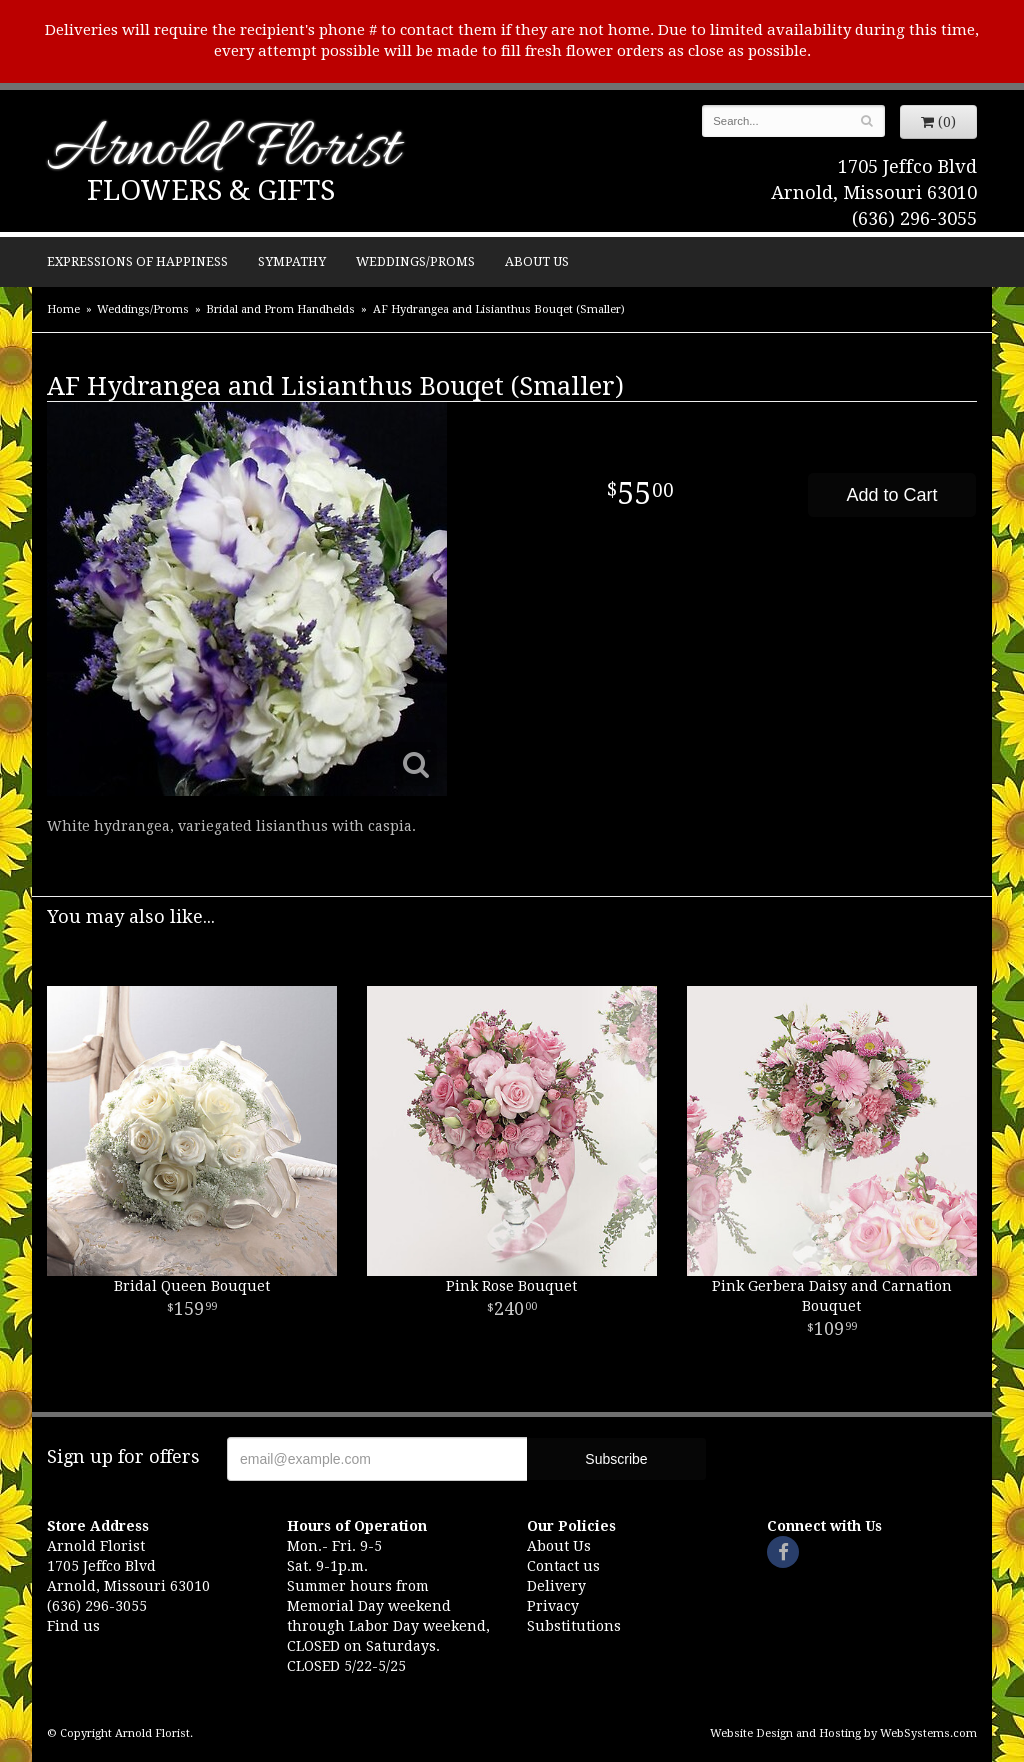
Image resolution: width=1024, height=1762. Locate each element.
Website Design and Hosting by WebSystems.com (843, 1733)
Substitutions (574, 1626)
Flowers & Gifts (211, 190)
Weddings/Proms (415, 261)
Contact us (563, 1566)
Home (63, 309)
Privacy (553, 1606)
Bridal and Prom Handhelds (280, 309)
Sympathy (292, 261)
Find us (73, 1626)
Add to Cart (891, 495)
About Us (537, 261)
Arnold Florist (223, 151)
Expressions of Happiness (137, 261)
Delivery (556, 1586)
